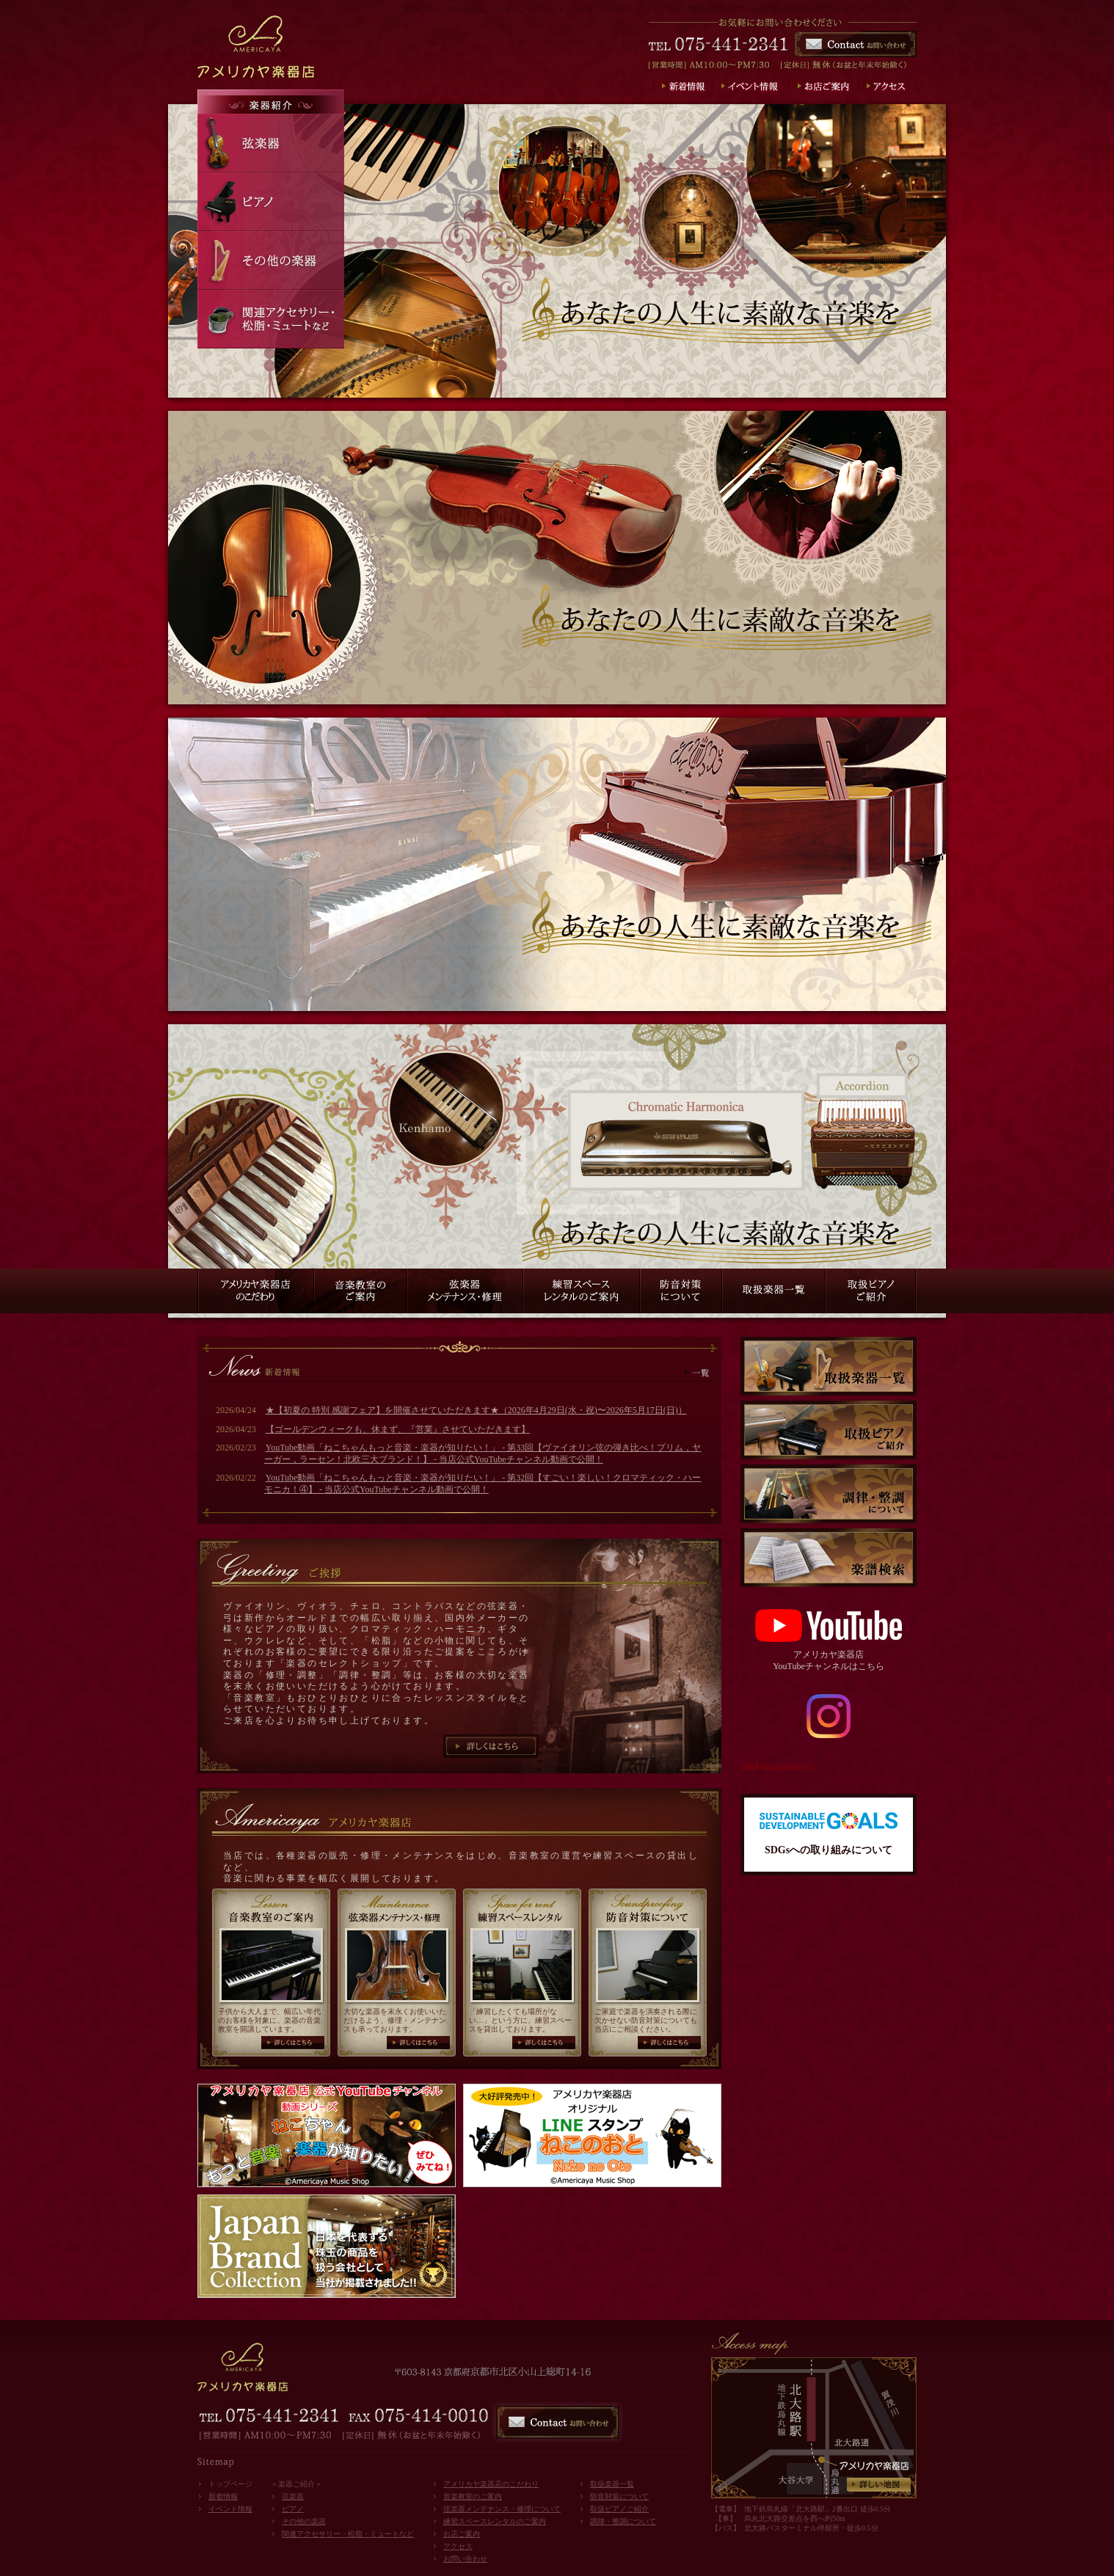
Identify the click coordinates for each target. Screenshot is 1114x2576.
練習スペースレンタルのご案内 (494, 2521)
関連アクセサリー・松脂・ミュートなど (348, 2534)
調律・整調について (623, 2521)
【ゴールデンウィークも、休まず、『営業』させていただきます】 (398, 1429)
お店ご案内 (461, 2534)
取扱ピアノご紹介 (619, 2509)
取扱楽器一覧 (612, 2484)
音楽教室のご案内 (472, 2496)
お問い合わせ (465, 2559)
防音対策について (619, 2496)
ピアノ (293, 2509)
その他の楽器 (304, 2521)
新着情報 (223, 2496)
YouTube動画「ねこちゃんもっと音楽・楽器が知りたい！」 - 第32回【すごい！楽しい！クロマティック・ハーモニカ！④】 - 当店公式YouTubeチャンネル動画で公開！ (482, 1484)
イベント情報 (230, 2509)
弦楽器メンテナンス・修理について (502, 2509)
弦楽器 (293, 2496)
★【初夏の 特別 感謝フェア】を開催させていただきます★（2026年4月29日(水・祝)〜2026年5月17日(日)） (476, 1410)
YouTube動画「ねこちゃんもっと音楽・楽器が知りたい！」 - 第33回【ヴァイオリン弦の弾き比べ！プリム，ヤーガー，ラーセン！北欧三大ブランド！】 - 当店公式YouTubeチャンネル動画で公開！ (482, 1453)
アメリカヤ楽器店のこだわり (491, 2484)
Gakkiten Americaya (776, 1765)
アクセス (458, 2546)
